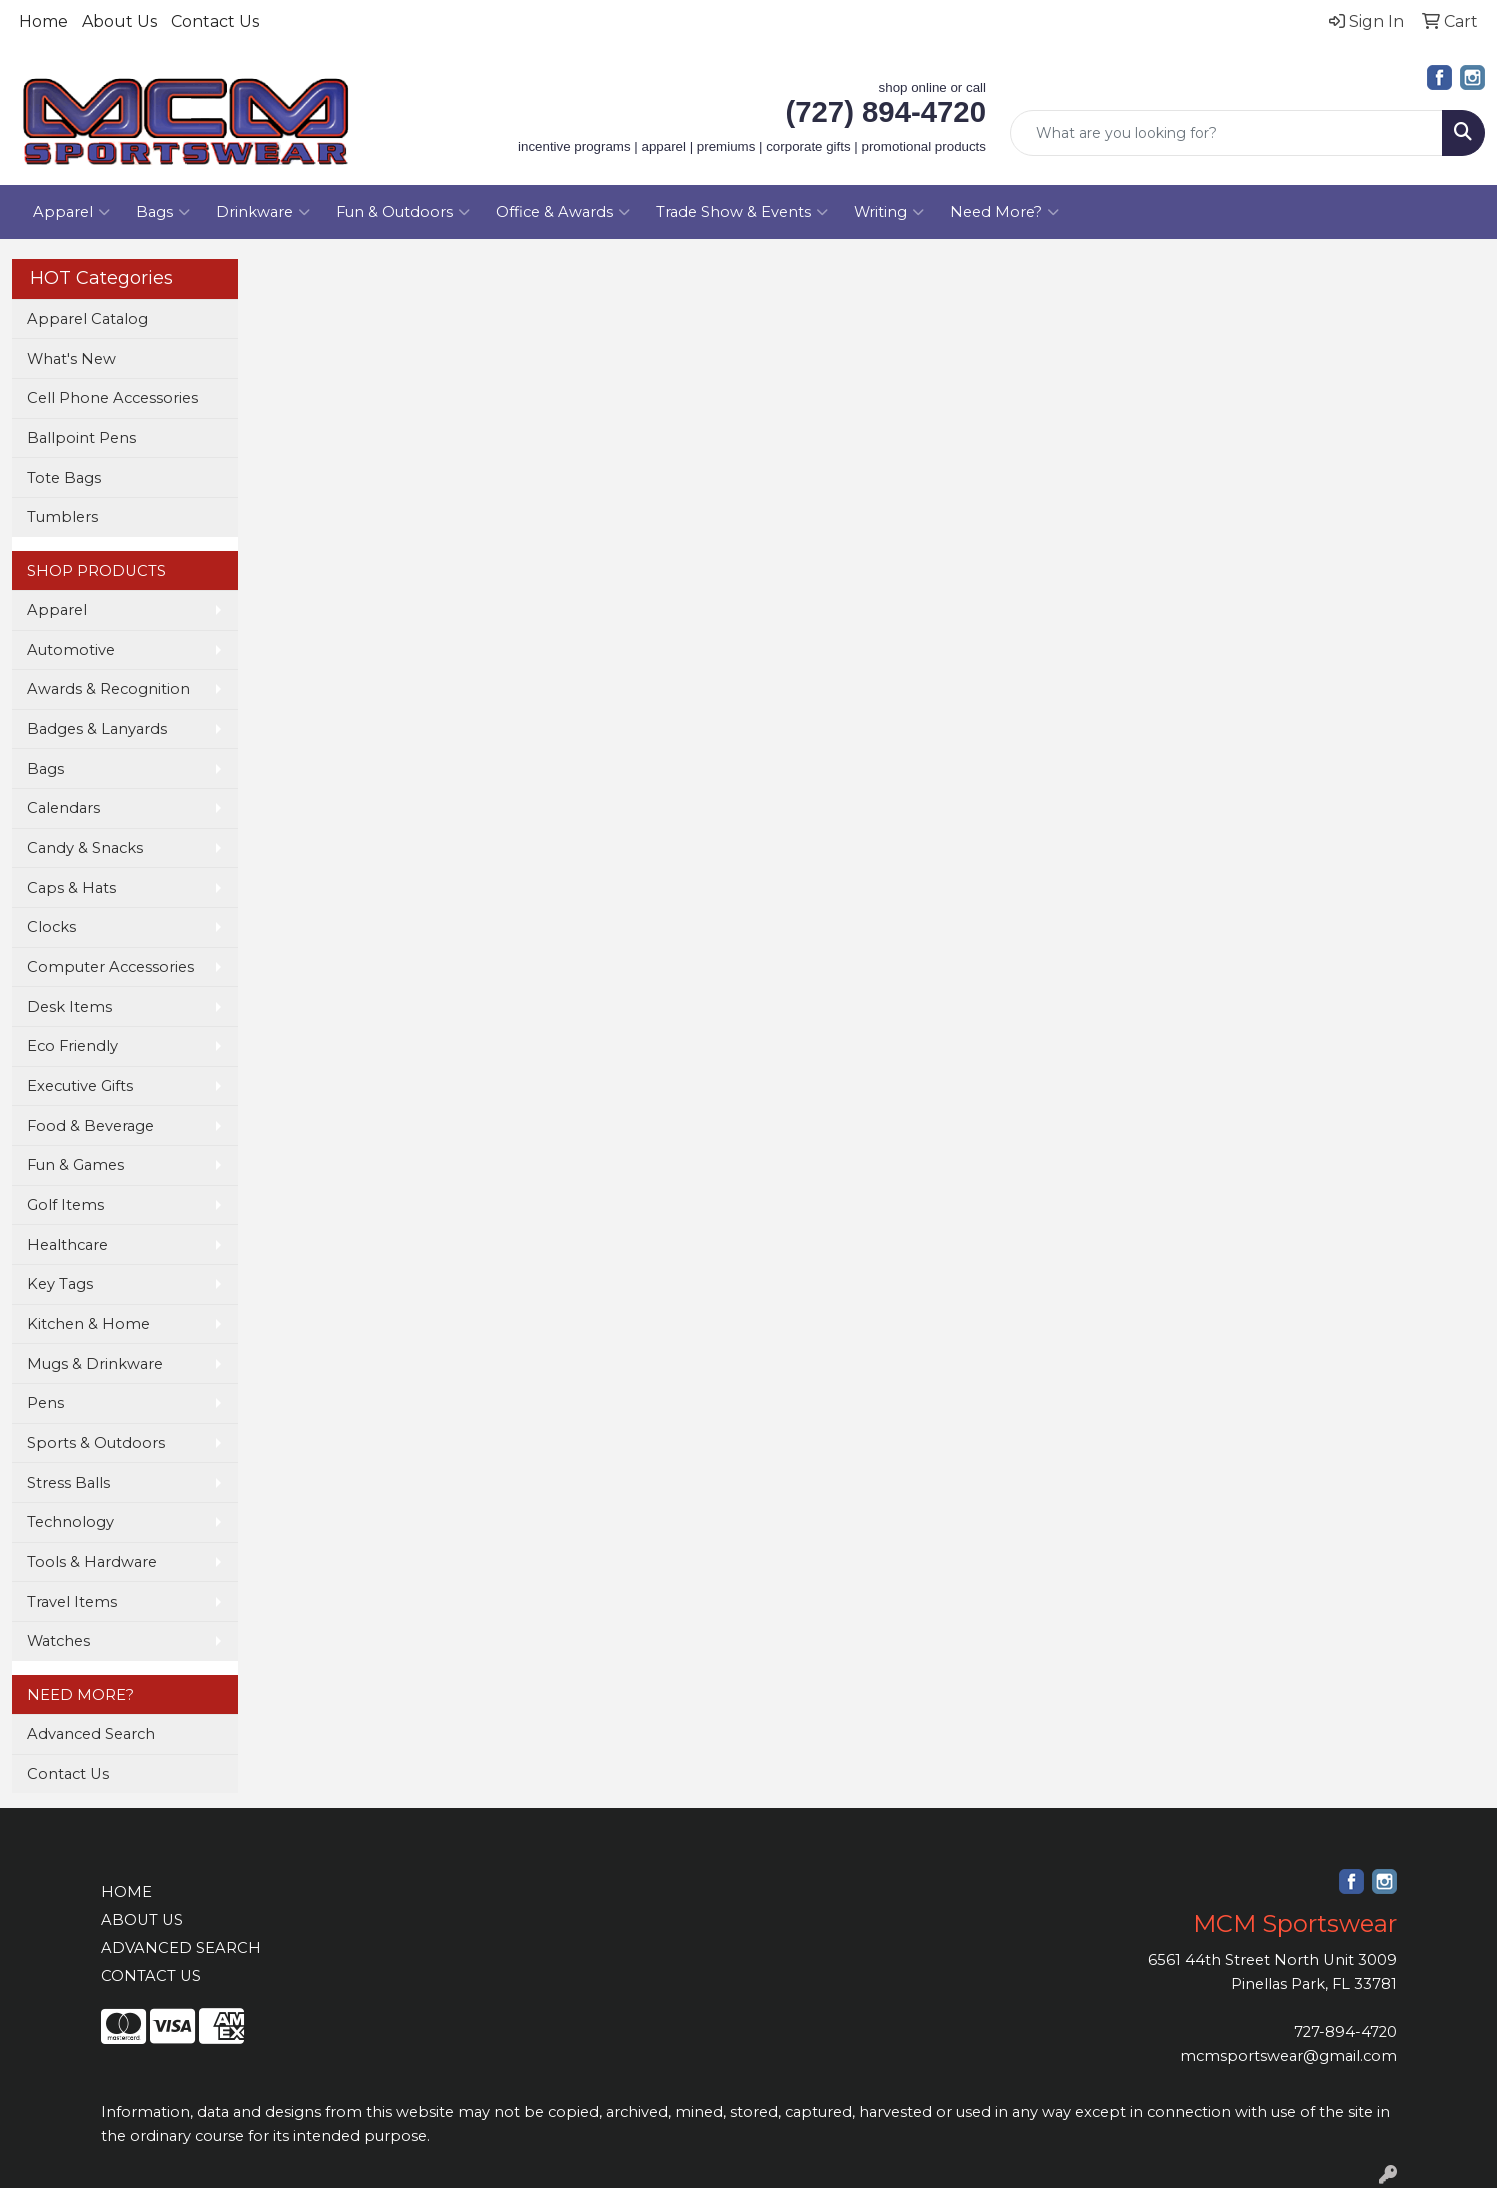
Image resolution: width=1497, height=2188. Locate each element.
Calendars (63, 808)
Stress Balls (68, 1483)
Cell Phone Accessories (112, 398)
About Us (119, 21)
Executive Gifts (80, 1086)
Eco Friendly (72, 1046)
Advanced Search (91, 1734)
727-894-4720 (1345, 2032)
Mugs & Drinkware (95, 1364)
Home (43, 21)
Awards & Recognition (108, 689)
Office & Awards (563, 212)
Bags (163, 212)
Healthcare (67, 1245)
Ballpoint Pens (81, 438)
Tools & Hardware (92, 1562)
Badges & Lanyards (97, 729)
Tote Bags (64, 478)
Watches (58, 1641)
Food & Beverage (90, 1126)
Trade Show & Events (742, 212)
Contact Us (215, 21)
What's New (71, 359)
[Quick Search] (1226, 133)
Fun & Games (75, 1165)
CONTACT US (151, 1976)
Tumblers (62, 517)
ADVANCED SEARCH (181, 1948)
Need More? (1004, 212)
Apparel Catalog (87, 319)
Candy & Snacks (85, 848)
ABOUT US (142, 1920)
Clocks (51, 927)
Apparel (71, 212)
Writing (889, 212)
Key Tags (60, 1284)
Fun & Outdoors (403, 212)
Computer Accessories (110, 967)
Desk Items (69, 1007)
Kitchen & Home (88, 1324)
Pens (45, 1403)
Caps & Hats (71, 888)
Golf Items (65, 1205)
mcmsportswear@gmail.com (1288, 2056)
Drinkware (263, 212)
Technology (70, 1522)
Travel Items (72, 1602)
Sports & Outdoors (96, 1443)
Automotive (71, 650)
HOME (126, 1892)
